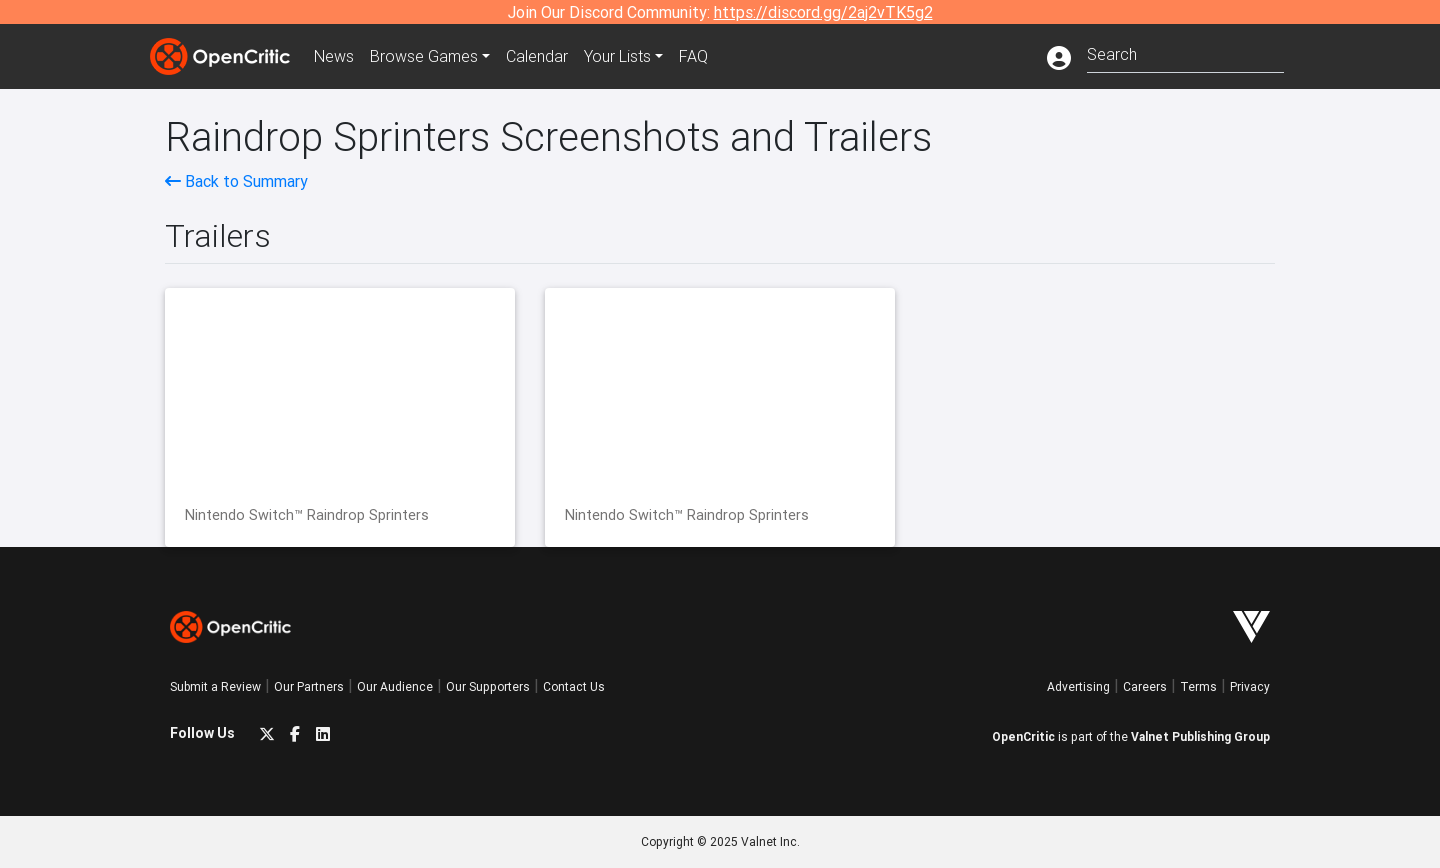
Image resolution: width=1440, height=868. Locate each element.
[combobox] (1185, 52)
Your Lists (617, 56)
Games (424, 56)
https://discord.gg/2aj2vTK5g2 (823, 12)
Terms (1198, 686)
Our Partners (309, 686)
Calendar (537, 56)
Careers (1145, 686)
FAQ (693, 56)
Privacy (1250, 686)
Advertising (1078, 686)
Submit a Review (215, 686)
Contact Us (574, 686)
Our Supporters (488, 686)
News (334, 56)
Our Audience (395, 686)
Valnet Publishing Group (1200, 736)
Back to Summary (236, 181)
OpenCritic (1023, 736)
